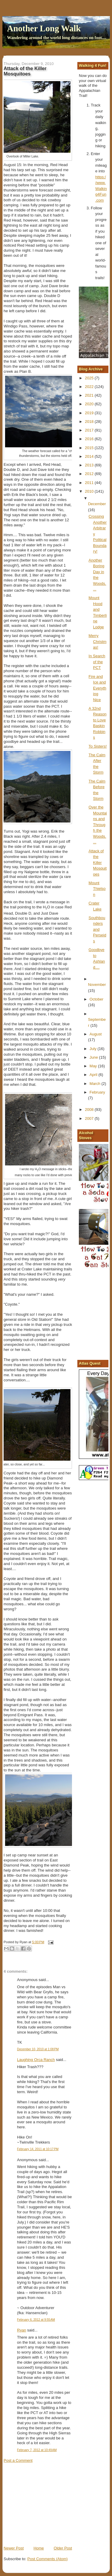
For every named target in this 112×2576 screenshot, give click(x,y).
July (94, 1048)
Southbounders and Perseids (97, 929)
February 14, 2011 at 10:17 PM (38, 2149)
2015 (90, 448)
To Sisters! (98, 746)
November (97, 984)
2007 (90, 1118)
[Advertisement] (48, 2504)
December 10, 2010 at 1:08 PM (38, 2049)
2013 (90, 465)
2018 (90, 421)
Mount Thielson (97, 889)
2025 (90, 378)
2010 (90, 491)
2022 (90, 386)
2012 (90, 473)
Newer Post (14, 2548)
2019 (90, 413)
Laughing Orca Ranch (36, 2059)
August (96, 1034)
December (97, 504)
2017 (90, 430)
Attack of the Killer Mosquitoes (98, 862)
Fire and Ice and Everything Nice (97, 688)
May (94, 1066)
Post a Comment (18, 2460)
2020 (90, 404)
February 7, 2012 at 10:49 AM (37, 2450)
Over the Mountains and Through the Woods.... (98, 824)
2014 (90, 456)
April (94, 1074)
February (97, 1092)
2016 (90, 439)
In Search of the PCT (97, 662)
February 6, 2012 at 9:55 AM (36, 2319)
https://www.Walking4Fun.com (101, 188)
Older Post (63, 2548)
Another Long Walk (44, 28)
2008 (90, 1109)
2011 (90, 482)
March (96, 1083)
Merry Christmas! (98, 641)
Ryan (21, 2330)
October (96, 999)
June (94, 1057)
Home (38, 2548)
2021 (90, 395)
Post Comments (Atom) (47, 2559)
